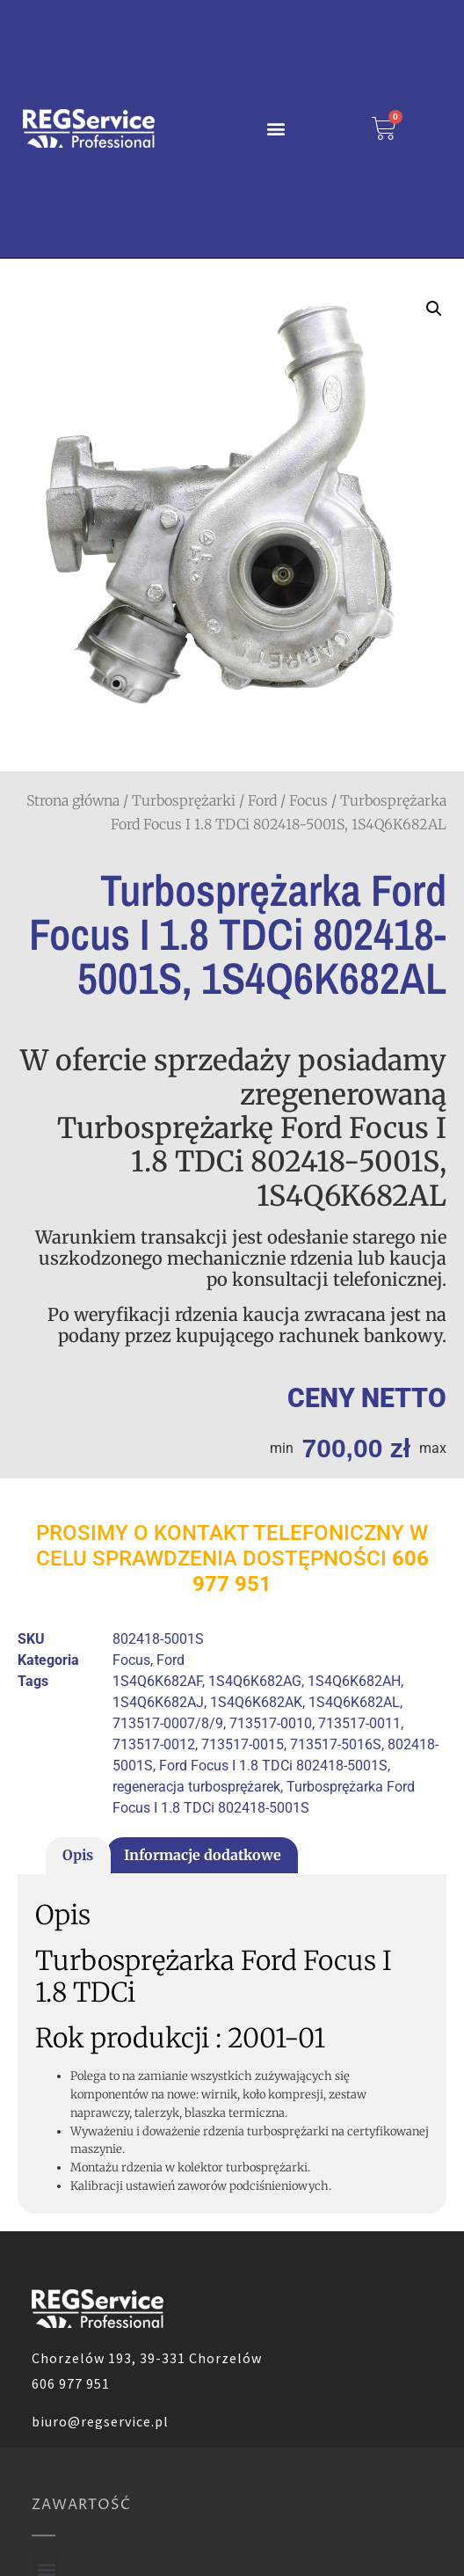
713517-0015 (242, 1744)
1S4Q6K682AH (354, 1681)
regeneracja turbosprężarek (196, 1786)
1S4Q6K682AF (157, 1681)
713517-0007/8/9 (167, 1723)
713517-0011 (359, 1723)
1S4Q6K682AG (254, 1681)
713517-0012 (153, 1744)
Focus (308, 800)
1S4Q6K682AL (354, 1702)
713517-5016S (335, 1744)
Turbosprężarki (184, 800)
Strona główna (73, 800)
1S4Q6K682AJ (158, 1702)
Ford (262, 800)
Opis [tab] (77, 1855)
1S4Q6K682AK (256, 1702)
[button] (276, 128)
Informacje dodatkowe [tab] (202, 1855)
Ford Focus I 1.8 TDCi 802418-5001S (273, 1765)
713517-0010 (270, 1723)
